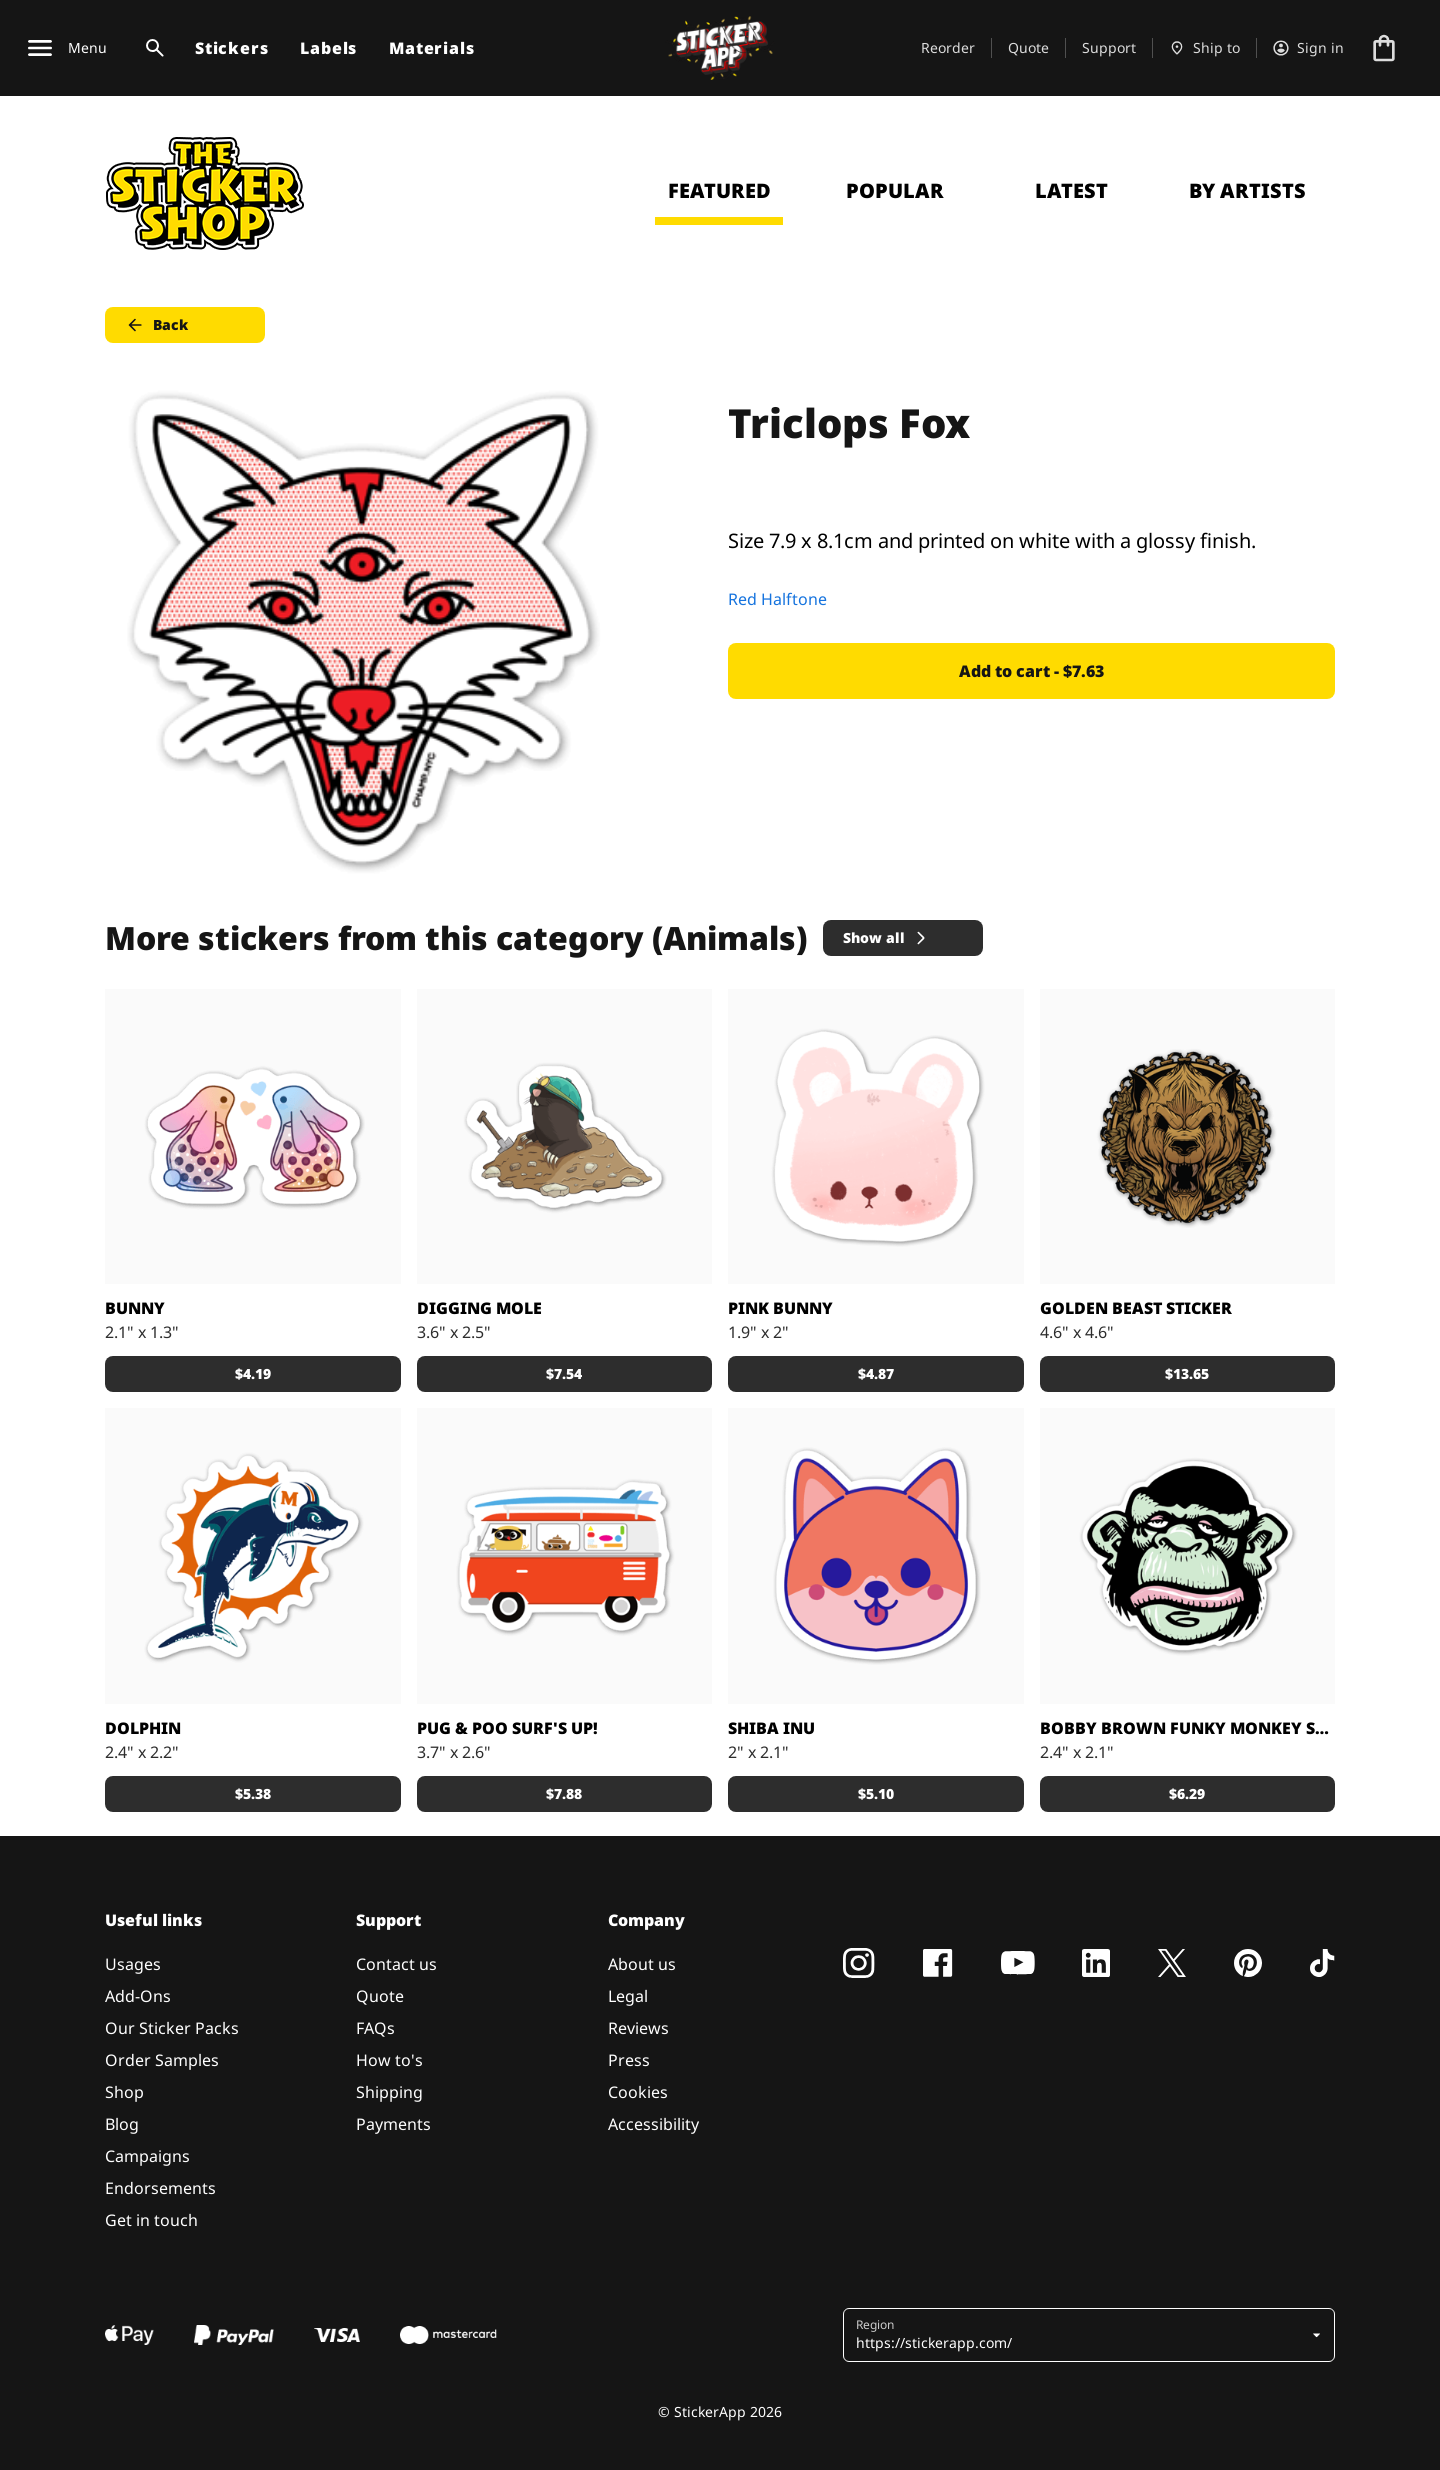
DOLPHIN (143, 1728)
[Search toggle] (151, 48)
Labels (328, 48)
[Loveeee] (253, 1137)
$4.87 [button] (876, 1373)
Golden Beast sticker (1136, 1308)
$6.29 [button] (1187, 1793)
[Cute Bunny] (876, 1137)
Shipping (389, 2092)
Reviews (638, 2028)
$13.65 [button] (1187, 1373)
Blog (122, 2124)
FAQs (375, 2028)
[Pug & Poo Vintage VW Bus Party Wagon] (565, 1556)
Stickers (231, 48)
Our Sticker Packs (172, 2028)
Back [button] (156, 325)
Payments (393, 2124)
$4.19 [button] (253, 1373)
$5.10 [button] (876, 1793)
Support (1109, 47)
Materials (431, 48)
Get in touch (151, 2220)
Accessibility (653, 2124)
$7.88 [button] (564, 1793)
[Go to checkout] (1384, 48)
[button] (1081, 2335)
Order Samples (162, 2060)
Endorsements (160, 2188)
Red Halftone (777, 599)
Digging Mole (479, 1308)
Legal (628, 1996)
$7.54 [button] (564, 1373)
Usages (133, 1964)
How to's (389, 2060)
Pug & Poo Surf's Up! (507, 1728)
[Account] (1308, 48)
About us (642, 1964)
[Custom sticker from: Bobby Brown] (1188, 1556)
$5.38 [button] (253, 1793)
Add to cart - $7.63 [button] (1031, 671)
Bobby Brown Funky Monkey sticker (1188, 1728)
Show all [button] (886, 937)
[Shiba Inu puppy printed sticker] (876, 1556)
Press (629, 2060)
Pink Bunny (780, 1308)
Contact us (396, 1964)
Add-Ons (138, 1996)
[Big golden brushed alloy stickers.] (1188, 1137)
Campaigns (147, 2156)
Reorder (948, 47)
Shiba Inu (771, 1728)
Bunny (135, 1308)
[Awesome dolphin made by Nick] (253, 1556)
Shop (124, 2092)
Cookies (638, 2092)
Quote (1028, 47)
